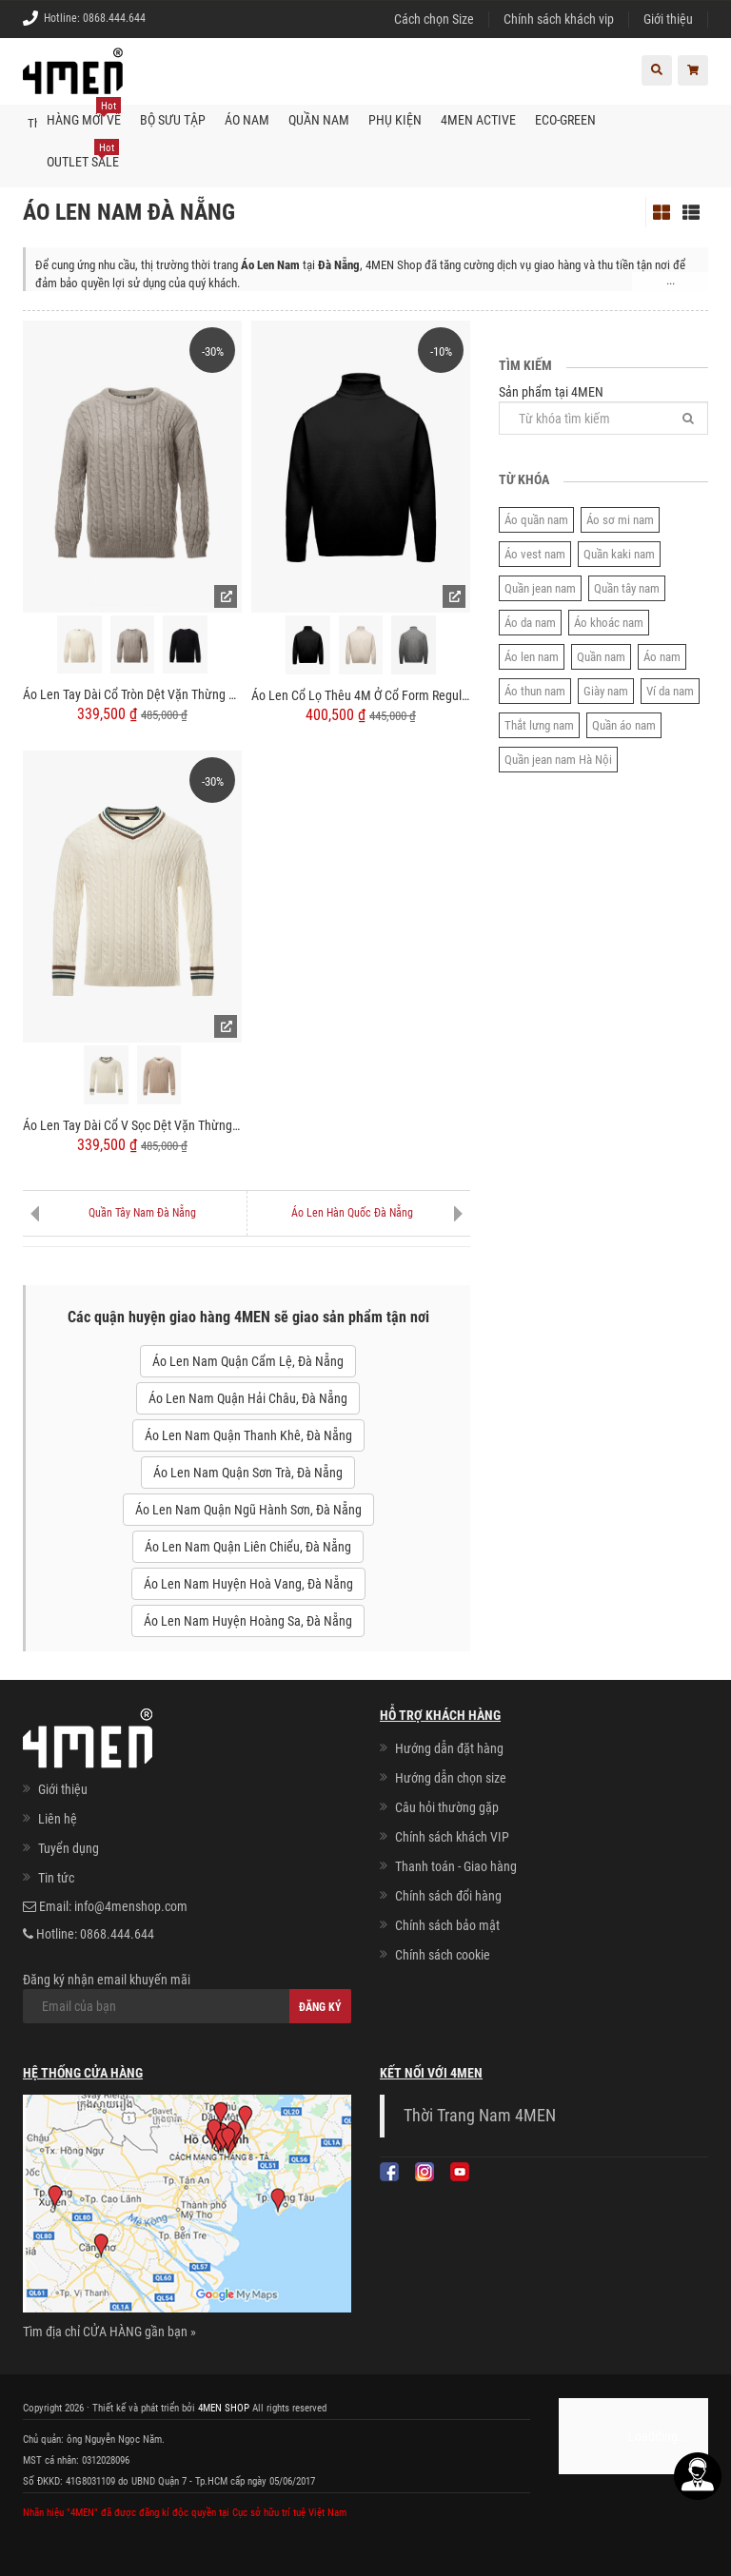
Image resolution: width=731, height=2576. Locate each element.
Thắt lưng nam (539, 725)
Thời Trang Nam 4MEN (480, 2115)
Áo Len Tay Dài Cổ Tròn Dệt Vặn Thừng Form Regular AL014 (132, 694)
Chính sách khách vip (559, 19)
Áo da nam (530, 622)
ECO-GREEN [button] (565, 119)
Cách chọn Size (434, 19)
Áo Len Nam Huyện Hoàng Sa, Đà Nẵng (248, 1621)
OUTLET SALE (83, 155)
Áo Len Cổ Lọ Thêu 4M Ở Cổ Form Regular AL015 (360, 695)
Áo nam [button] (247, 119)
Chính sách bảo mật (447, 1925)
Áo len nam (531, 657)
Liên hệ (57, 1818)
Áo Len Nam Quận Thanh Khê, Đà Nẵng (248, 1435)
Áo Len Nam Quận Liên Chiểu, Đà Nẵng (248, 1546)
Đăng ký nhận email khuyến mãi (187, 1997)
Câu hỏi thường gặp (447, 1807)
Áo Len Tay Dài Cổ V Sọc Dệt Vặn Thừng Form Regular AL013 (132, 1125)
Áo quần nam (536, 520)
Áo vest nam (534, 554)
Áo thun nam (534, 691)
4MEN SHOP (223, 2408)
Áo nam (662, 657)
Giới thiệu (668, 19)
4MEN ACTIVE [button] (478, 119)
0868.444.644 (114, 18)
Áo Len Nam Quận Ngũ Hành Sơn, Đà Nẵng (248, 1509)
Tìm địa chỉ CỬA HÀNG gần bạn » (109, 2331)
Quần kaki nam (619, 554)
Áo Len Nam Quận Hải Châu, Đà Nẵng (247, 1398)
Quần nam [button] (318, 119)
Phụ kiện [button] (395, 119)
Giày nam (605, 691)
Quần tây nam (627, 588)
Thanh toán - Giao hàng (456, 1866)
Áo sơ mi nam (620, 520)
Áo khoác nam (608, 622)
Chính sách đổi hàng (448, 1895)
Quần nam (601, 657)
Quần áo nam (624, 725)
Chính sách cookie (442, 1954)
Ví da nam (670, 691)
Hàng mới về (84, 113)
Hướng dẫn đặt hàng (449, 1748)
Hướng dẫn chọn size (450, 1778)
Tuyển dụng (68, 1848)
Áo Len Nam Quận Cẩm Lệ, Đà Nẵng (248, 1361)
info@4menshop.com (131, 1906)
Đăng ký (320, 2007)
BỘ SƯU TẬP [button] (173, 119)
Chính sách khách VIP (452, 1836)
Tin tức (56, 1877)
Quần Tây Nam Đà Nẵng (142, 1213)
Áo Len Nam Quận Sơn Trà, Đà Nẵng (248, 1472)
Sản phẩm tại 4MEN (603, 409)
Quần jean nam (540, 588)
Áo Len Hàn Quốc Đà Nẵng (352, 1213)
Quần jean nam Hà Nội (558, 759)
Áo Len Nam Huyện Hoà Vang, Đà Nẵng (248, 1583)
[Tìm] (688, 418)
